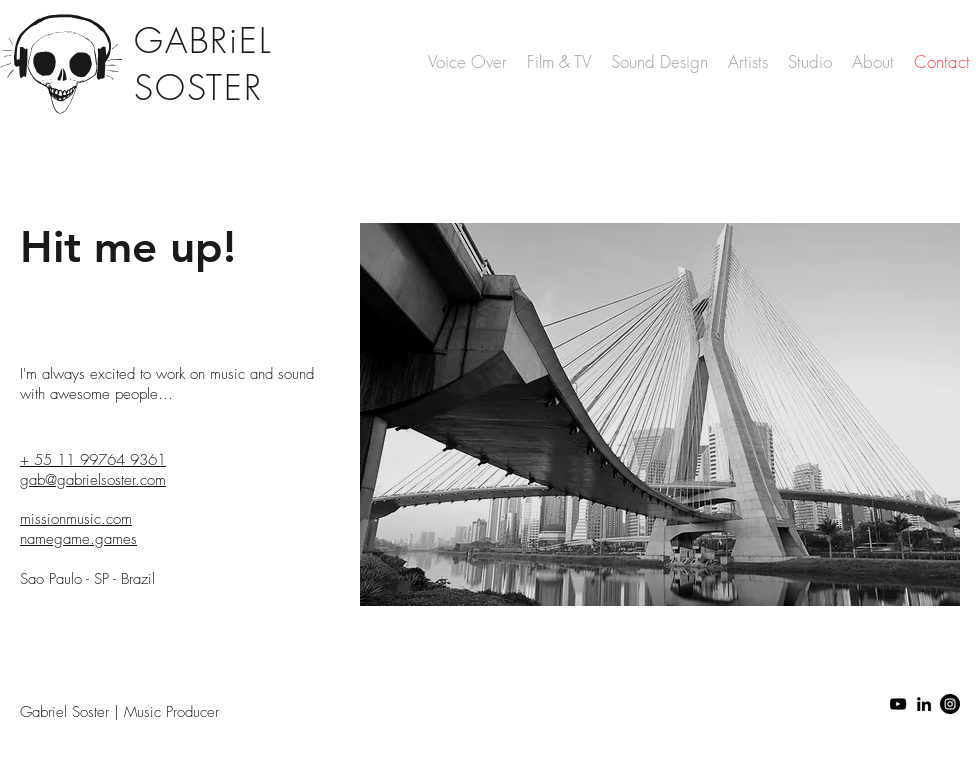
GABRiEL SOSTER (202, 64)
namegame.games (78, 539)
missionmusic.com (76, 519)
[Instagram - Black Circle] (950, 704)
